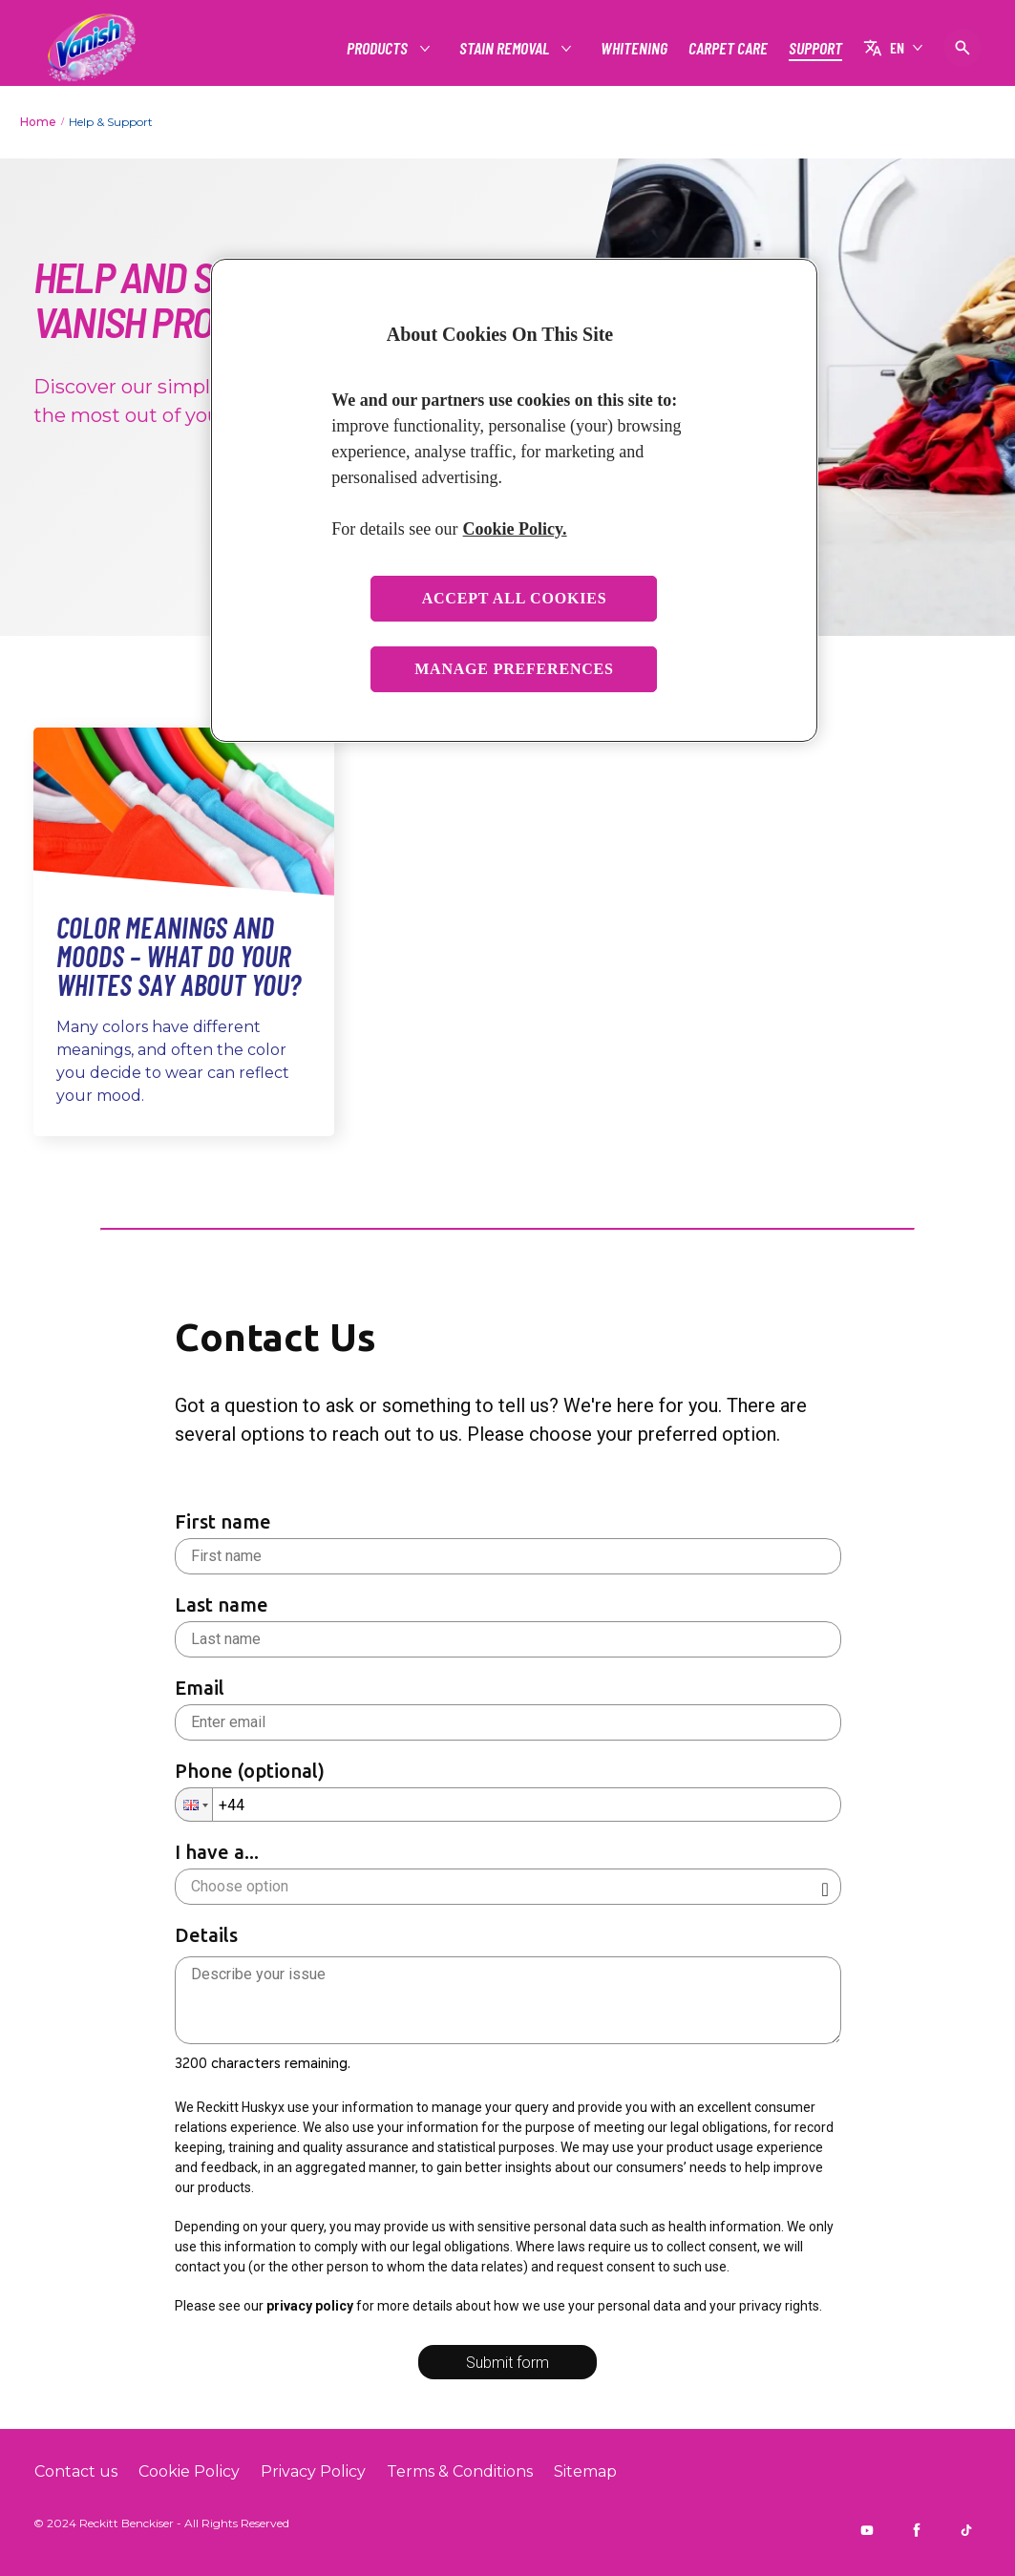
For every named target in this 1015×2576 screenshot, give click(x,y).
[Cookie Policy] (189, 2472)
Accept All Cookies (514, 598)
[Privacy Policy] (313, 2472)
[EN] (893, 47)
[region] (514, 501)
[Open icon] (962, 48)
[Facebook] (916, 2530)
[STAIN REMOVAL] (505, 48)
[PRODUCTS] (378, 48)
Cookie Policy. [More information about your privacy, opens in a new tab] (515, 528)
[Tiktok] (966, 2530)
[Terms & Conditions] (460, 2472)
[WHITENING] (634, 48)
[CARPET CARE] (728, 48)
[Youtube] (867, 2530)
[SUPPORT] (815, 48)
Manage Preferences (514, 669)
